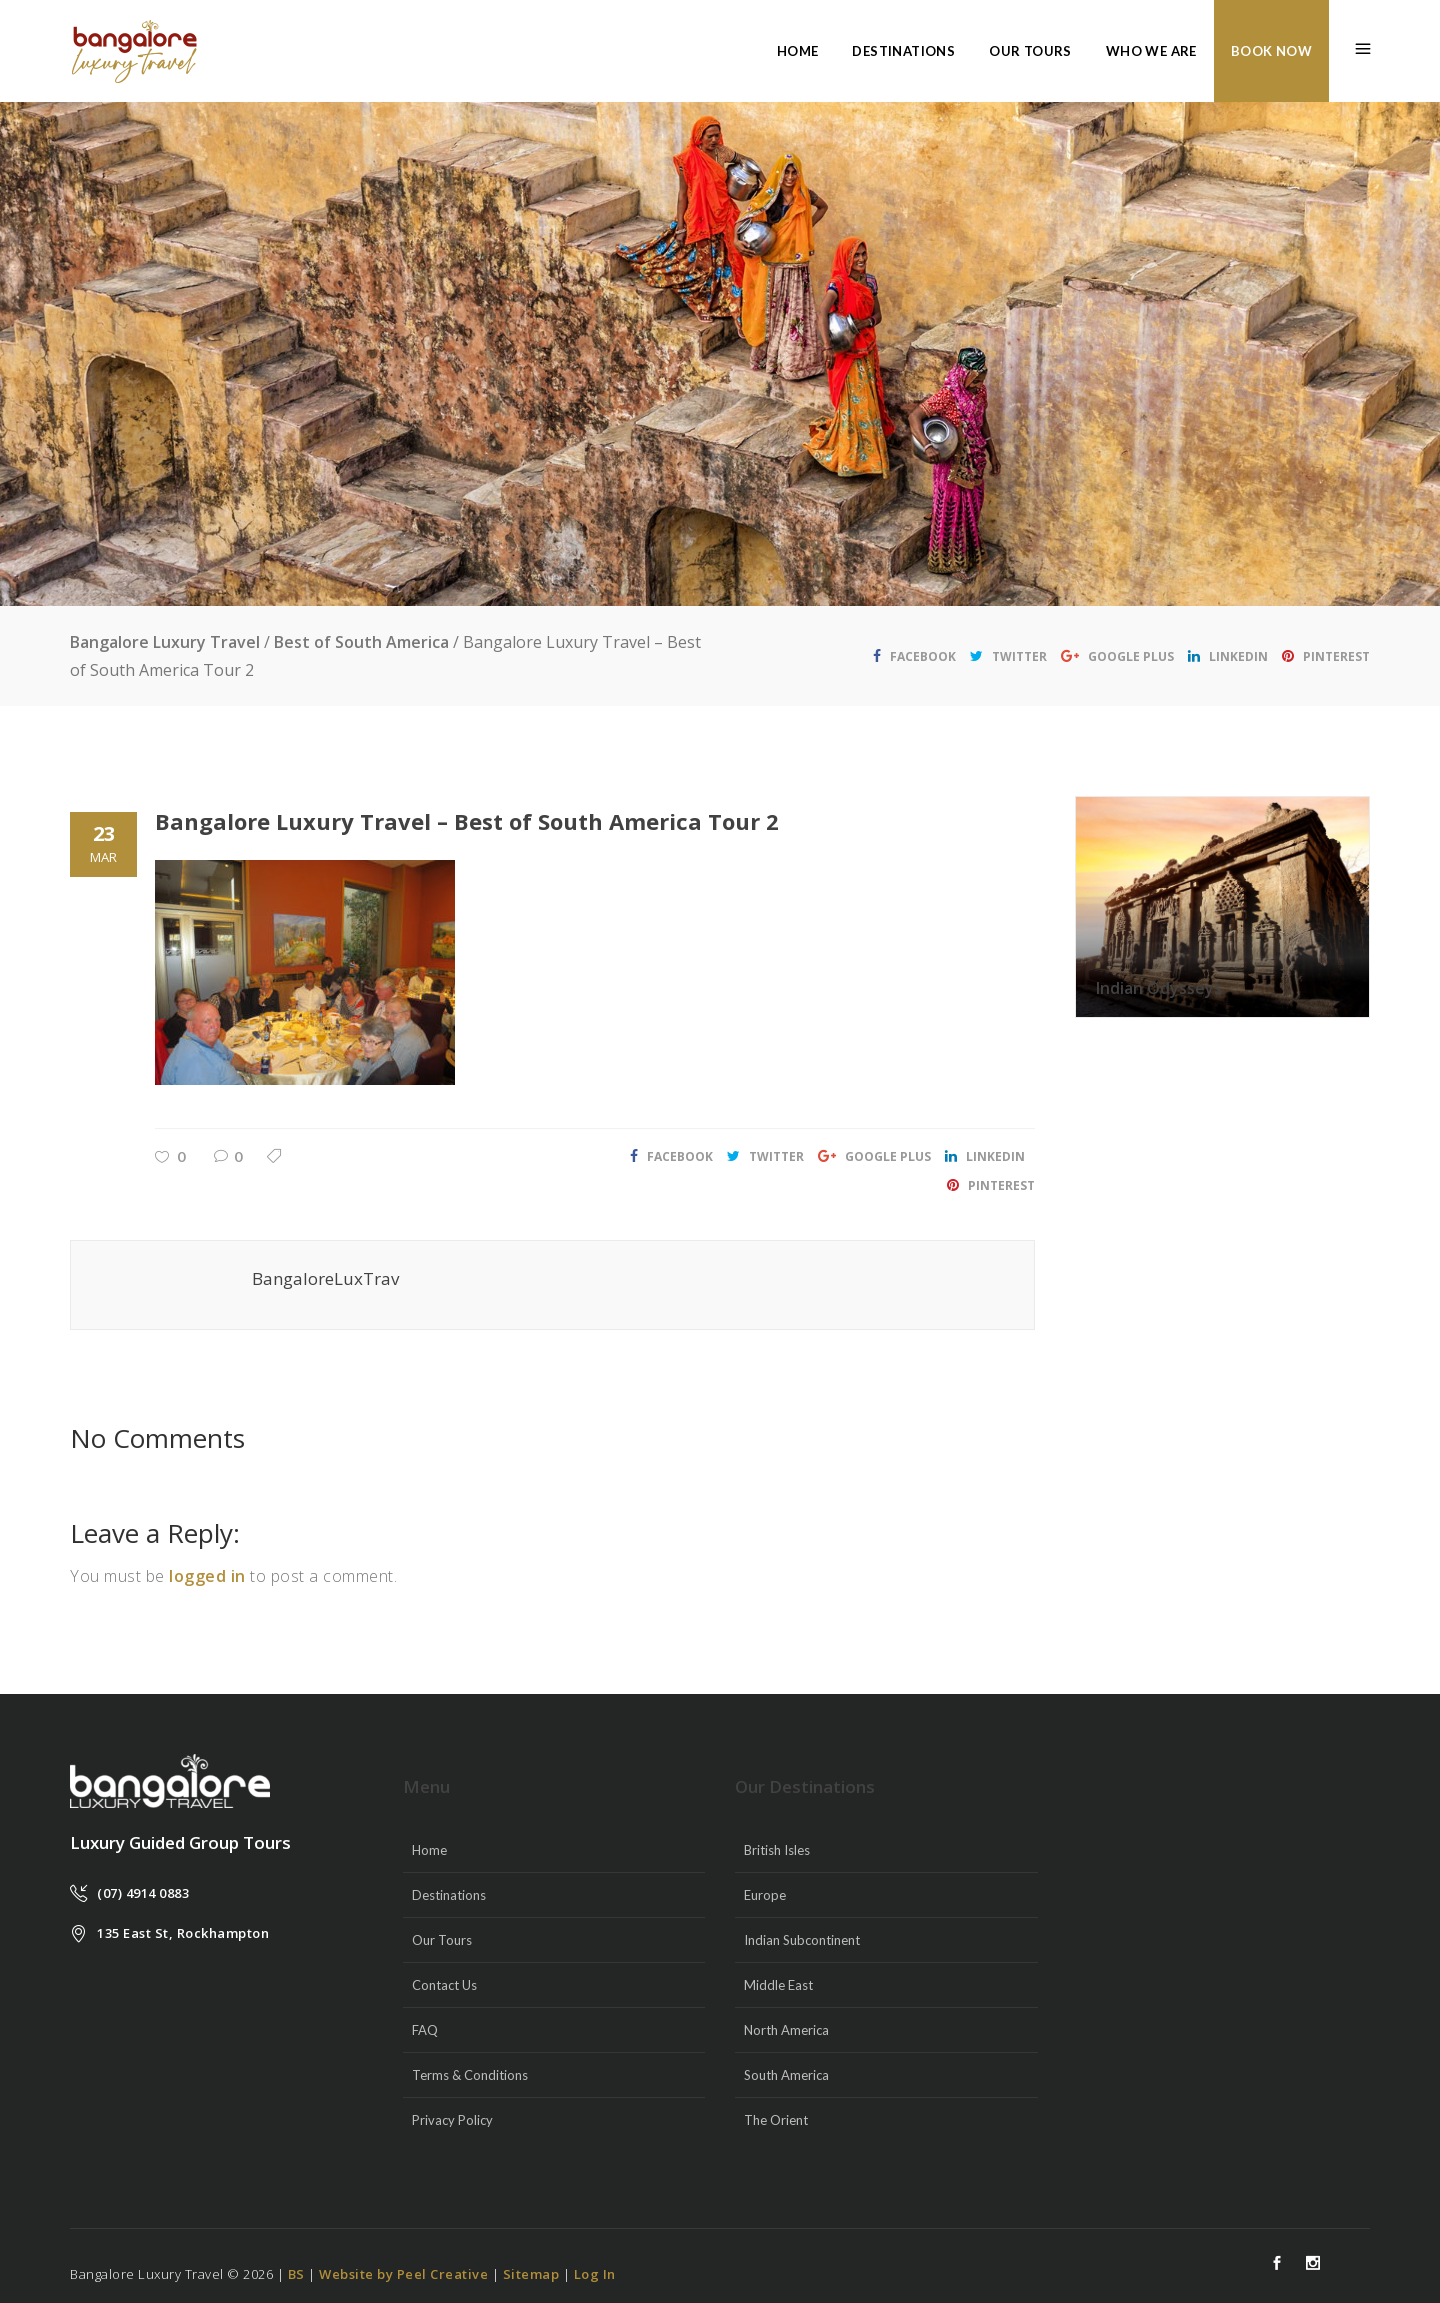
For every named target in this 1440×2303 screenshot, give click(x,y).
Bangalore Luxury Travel (165, 642)
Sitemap (531, 2274)
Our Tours (442, 1940)
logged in (207, 1576)
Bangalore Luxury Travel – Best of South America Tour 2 (467, 821)
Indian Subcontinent (802, 1940)
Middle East (778, 1985)
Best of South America (361, 642)
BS (296, 2274)
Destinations (449, 1895)
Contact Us (444, 1985)
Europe (765, 1895)
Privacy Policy (452, 2120)
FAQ (425, 2030)
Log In (595, 2274)
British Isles (777, 1850)
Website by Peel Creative (403, 2274)
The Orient (776, 2120)
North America (786, 2030)
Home (429, 1850)
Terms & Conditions (470, 2075)
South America (786, 2075)
